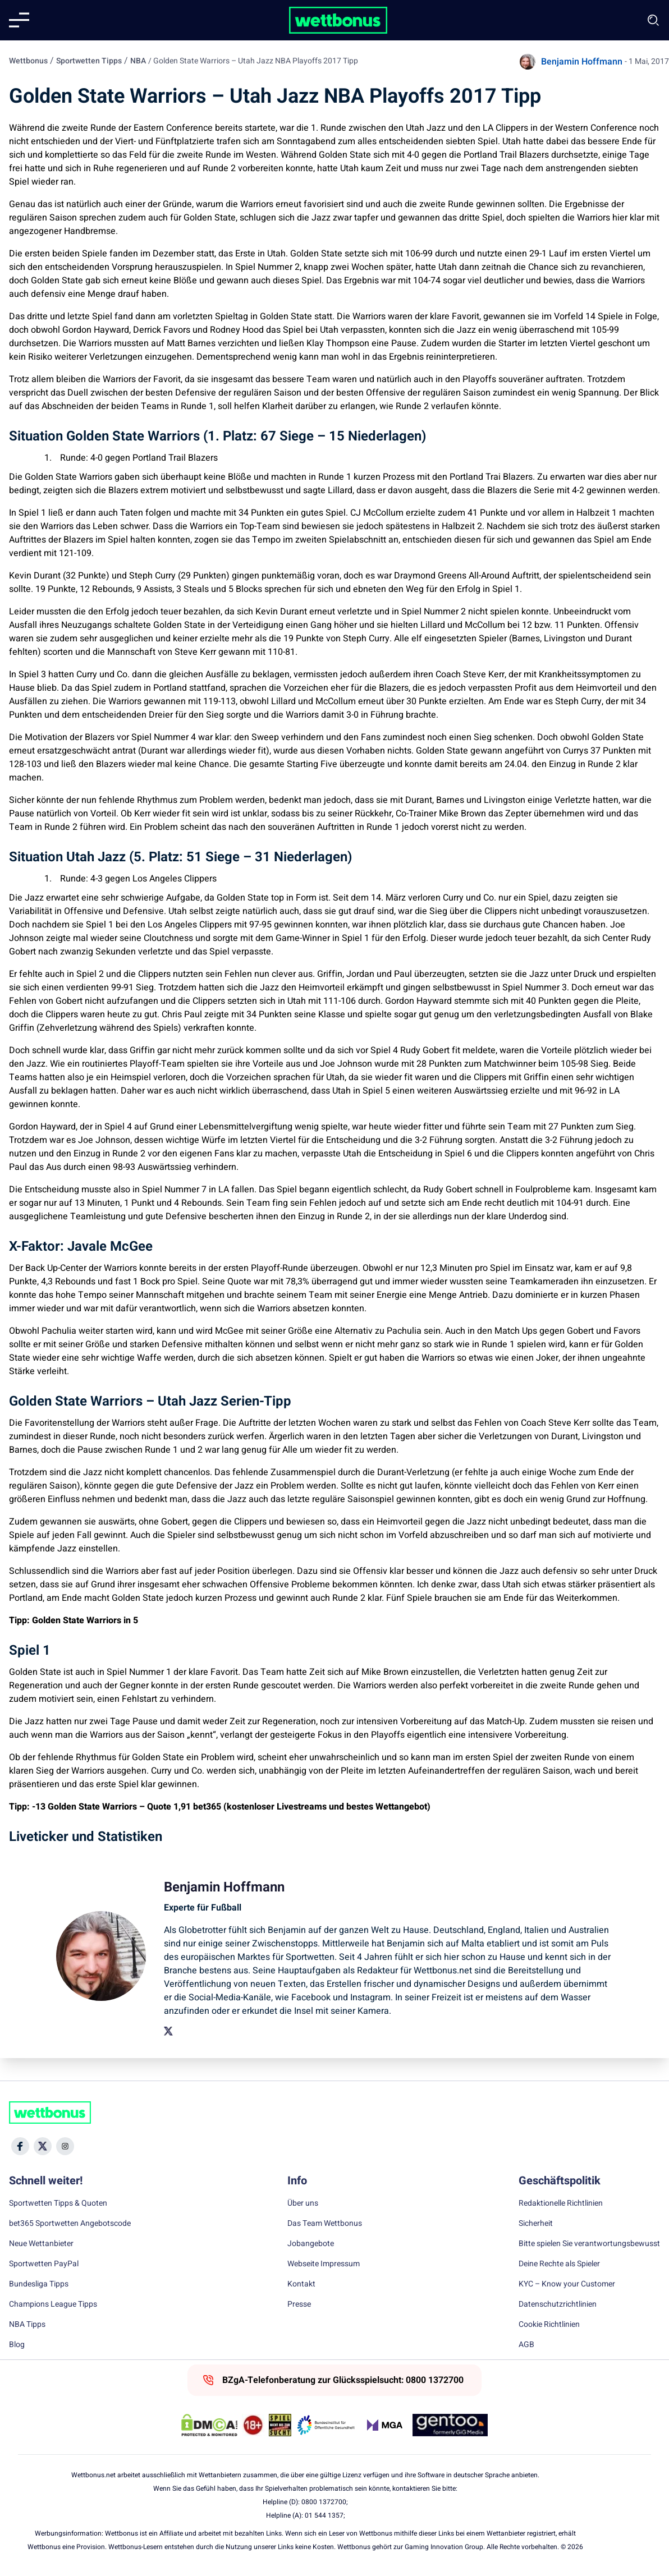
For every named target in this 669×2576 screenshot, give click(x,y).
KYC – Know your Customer (567, 2284)
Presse (299, 2304)
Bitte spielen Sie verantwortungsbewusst (589, 2243)
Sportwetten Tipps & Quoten (58, 2203)
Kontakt (301, 2284)
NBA (138, 61)
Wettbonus (28, 61)
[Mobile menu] (19, 20)
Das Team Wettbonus (324, 2223)
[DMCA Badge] (209, 2425)
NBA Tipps (27, 2324)
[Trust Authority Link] (326, 2425)
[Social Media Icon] (20, 2146)
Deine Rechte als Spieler (559, 2264)
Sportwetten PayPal (44, 2264)
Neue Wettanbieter (41, 2243)
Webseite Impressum (323, 2264)
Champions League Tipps (53, 2304)
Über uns (302, 2203)
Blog (17, 2344)
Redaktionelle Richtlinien (561, 2203)
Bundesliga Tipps (38, 2284)
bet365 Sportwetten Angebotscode (70, 2223)
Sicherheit (536, 2223)
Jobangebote (310, 2243)
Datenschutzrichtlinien (558, 2304)
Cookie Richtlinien (549, 2324)
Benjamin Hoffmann (581, 61)
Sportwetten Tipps (89, 61)
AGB (526, 2344)
